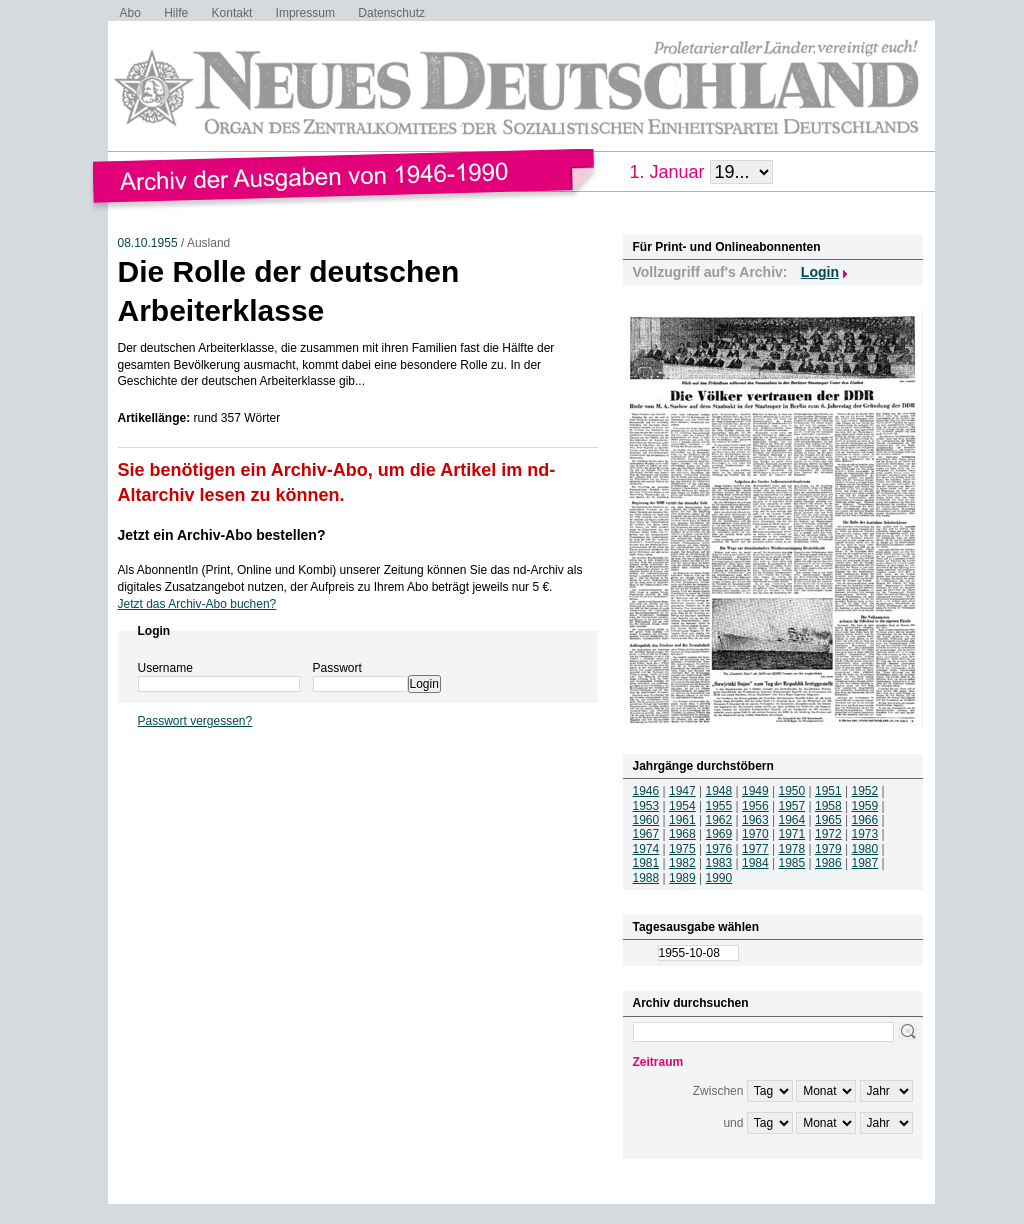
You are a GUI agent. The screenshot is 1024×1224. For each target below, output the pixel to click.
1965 (828, 820)
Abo (130, 13)
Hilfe (176, 13)
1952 (865, 791)
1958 (828, 806)
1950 (792, 791)
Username (165, 668)
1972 (828, 834)
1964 (792, 820)
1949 (755, 791)
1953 (646, 806)
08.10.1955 (148, 243)
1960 (646, 820)
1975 (682, 849)
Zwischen (718, 1091)
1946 (646, 791)
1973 (865, 834)
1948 (719, 791)
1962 (719, 820)
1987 (865, 863)
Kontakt (232, 13)
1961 (682, 820)
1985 (792, 863)
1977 (755, 849)
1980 (865, 849)
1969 (719, 834)
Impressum (305, 13)
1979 (828, 849)
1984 (755, 863)
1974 (646, 849)
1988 (646, 878)
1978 (792, 849)
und (733, 1123)
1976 (719, 849)
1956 (755, 806)
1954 (682, 806)
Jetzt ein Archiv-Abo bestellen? (222, 535)
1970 (755, 834)
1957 (792, 806)
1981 (646, 863)
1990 (719, 878)
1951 (828, 791)
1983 (719, 863)
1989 (682, 878)
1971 (792, 834)
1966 (865, 820)
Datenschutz (391, 13)
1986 (828, 863)
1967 (646, 834)
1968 (682, 834)
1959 (865, 806)
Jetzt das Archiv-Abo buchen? (197, 604)
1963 (755, 820)
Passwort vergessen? (195, 721)
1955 (719, 806)
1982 (682, 863)
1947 (682, 791)
